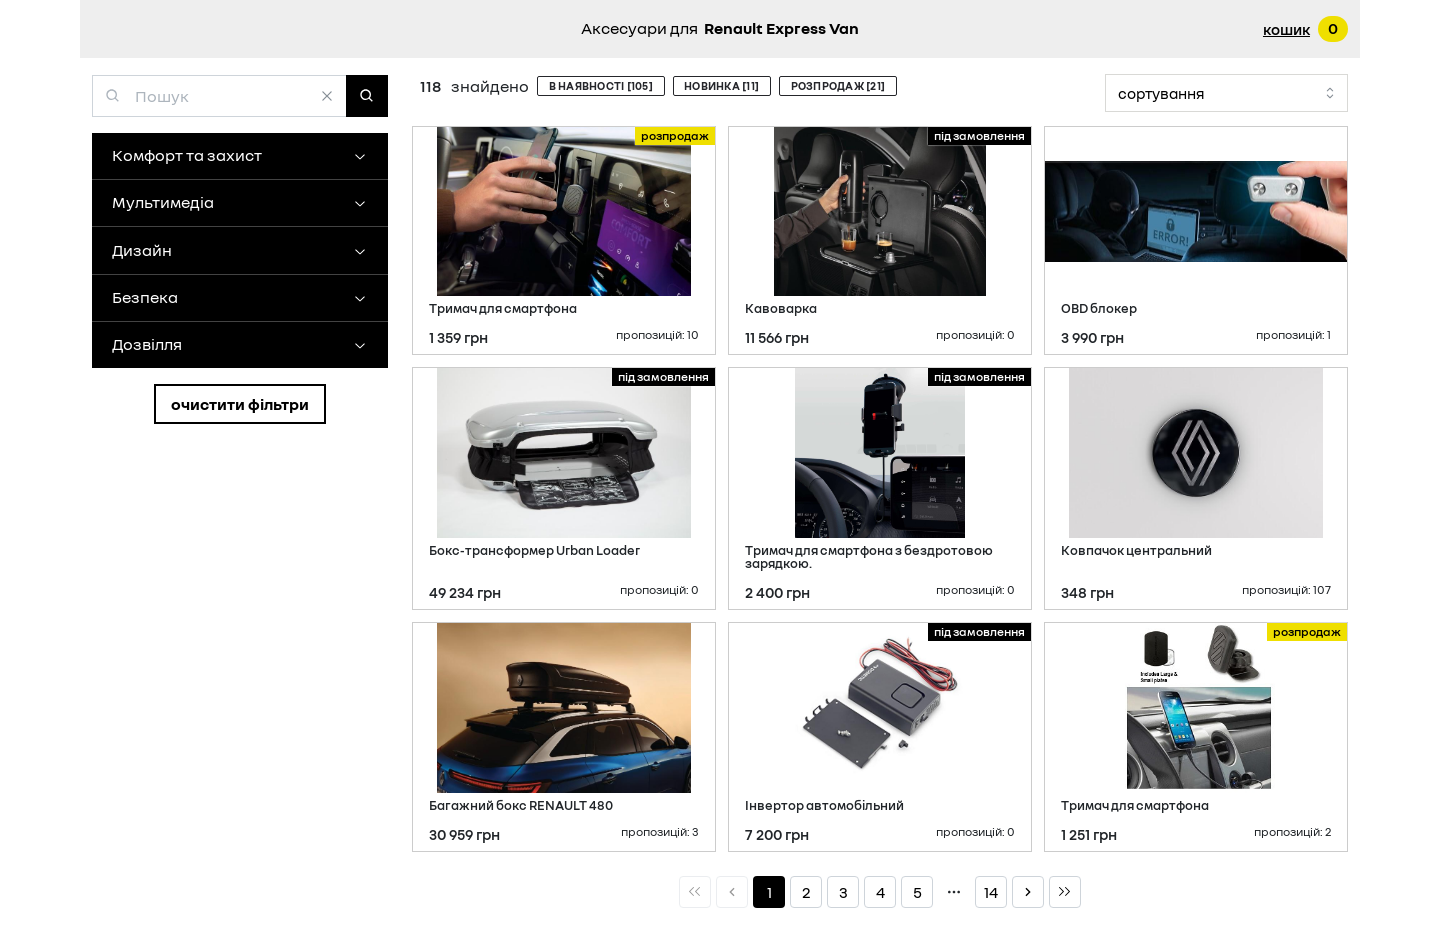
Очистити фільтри (240, 404)
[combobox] (1226, 93)
